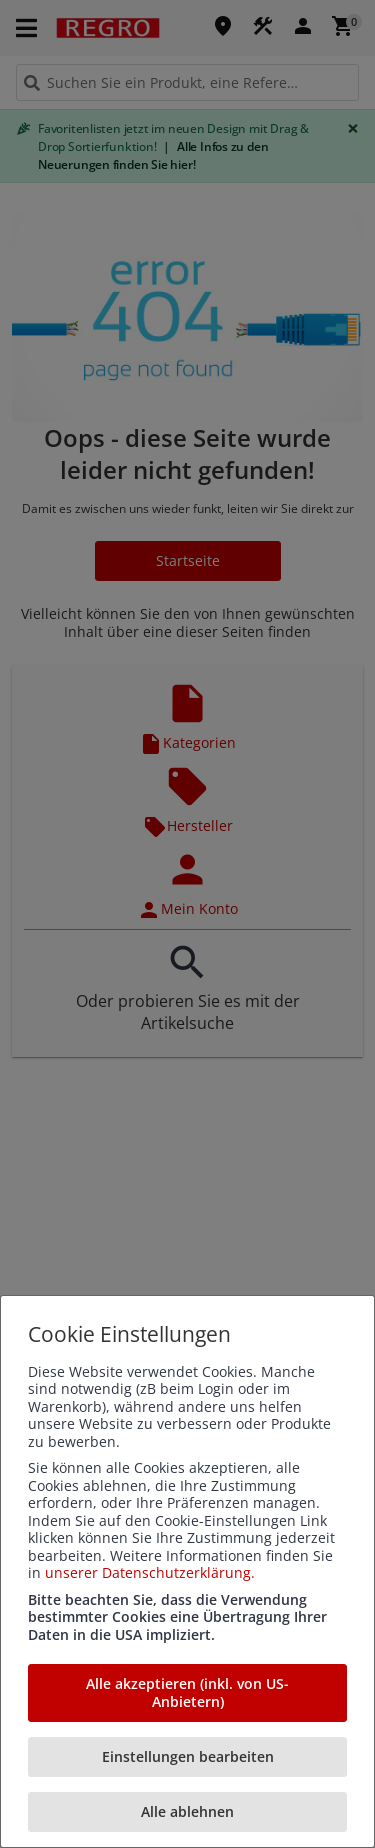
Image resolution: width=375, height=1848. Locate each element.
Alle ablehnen (187, 1811)
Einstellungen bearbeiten (188, 1756)
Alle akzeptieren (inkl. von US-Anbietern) (187, 1692)
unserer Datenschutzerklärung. (150, 1572)
